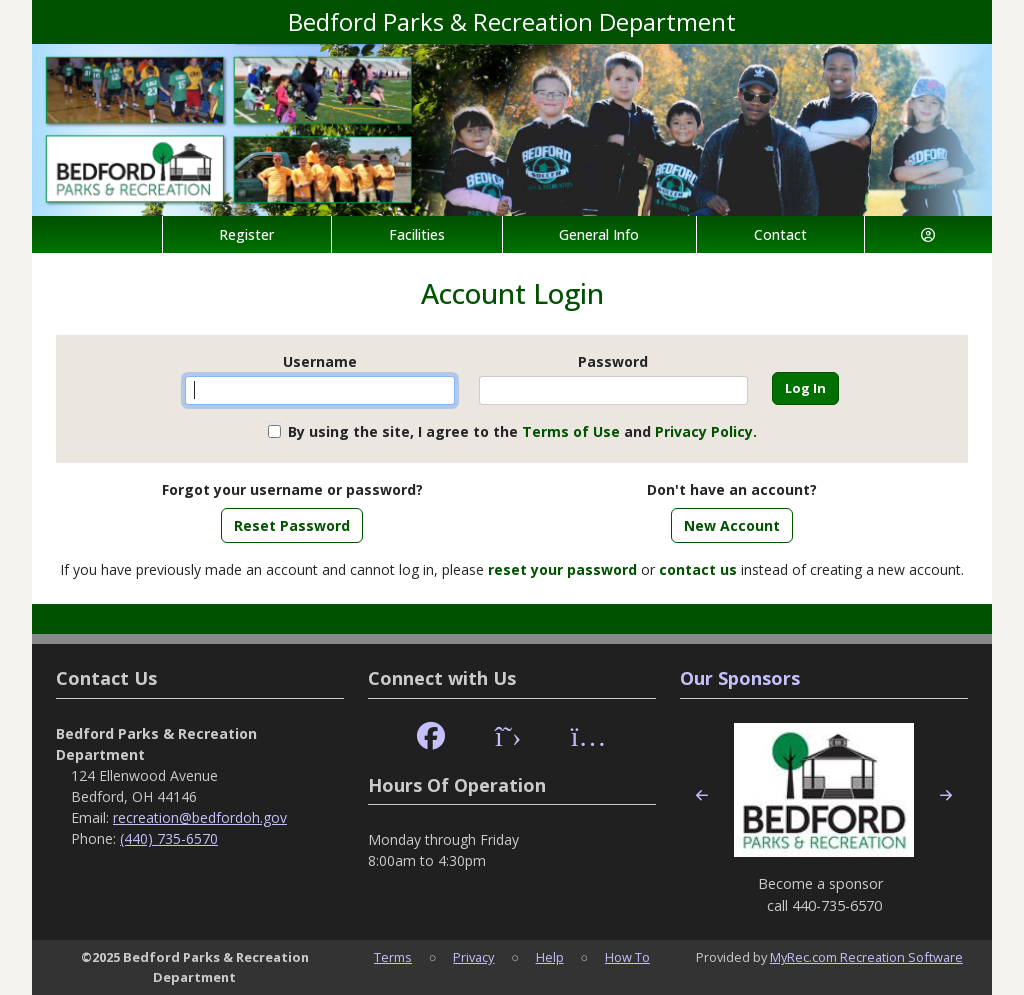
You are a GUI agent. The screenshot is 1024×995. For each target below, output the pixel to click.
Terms (393, 957)
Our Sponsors (740, 678)
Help (550, 957)
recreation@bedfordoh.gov (200, 817)
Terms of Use (571, 431)
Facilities (417, 234)
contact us (698, 569)
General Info (599, 234)
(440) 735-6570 (169, 838)
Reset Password (292, 525)
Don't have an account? (732, 489)
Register (246, 234)
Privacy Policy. (706, 431)
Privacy (473, 957)
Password (613, 361)
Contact (780, 234)
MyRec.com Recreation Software (866, 957)
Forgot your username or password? (292, 489)
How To (627, 957)
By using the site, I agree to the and (522, 431)
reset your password (562, 569)
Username (320, 361)
